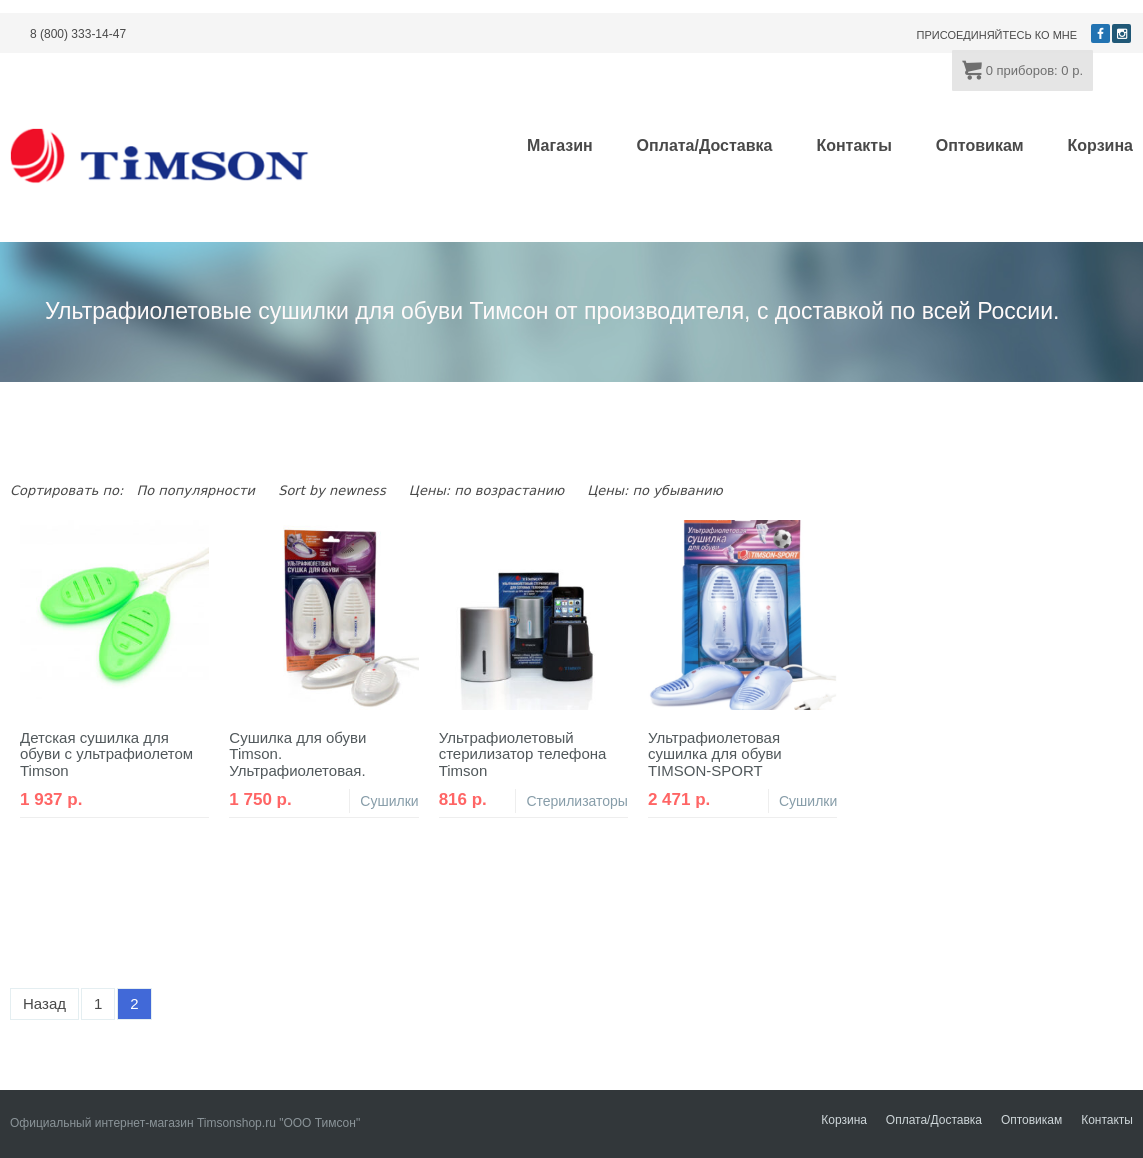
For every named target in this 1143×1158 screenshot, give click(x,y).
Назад (44, 1003)
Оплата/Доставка (705, 145)
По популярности (195, 490)
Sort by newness (332, 490)
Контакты (853, 145)
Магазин (560, 145)
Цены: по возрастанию (486, 490)
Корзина (1100, 145)
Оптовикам (980, 145)
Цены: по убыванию (654, 490)
